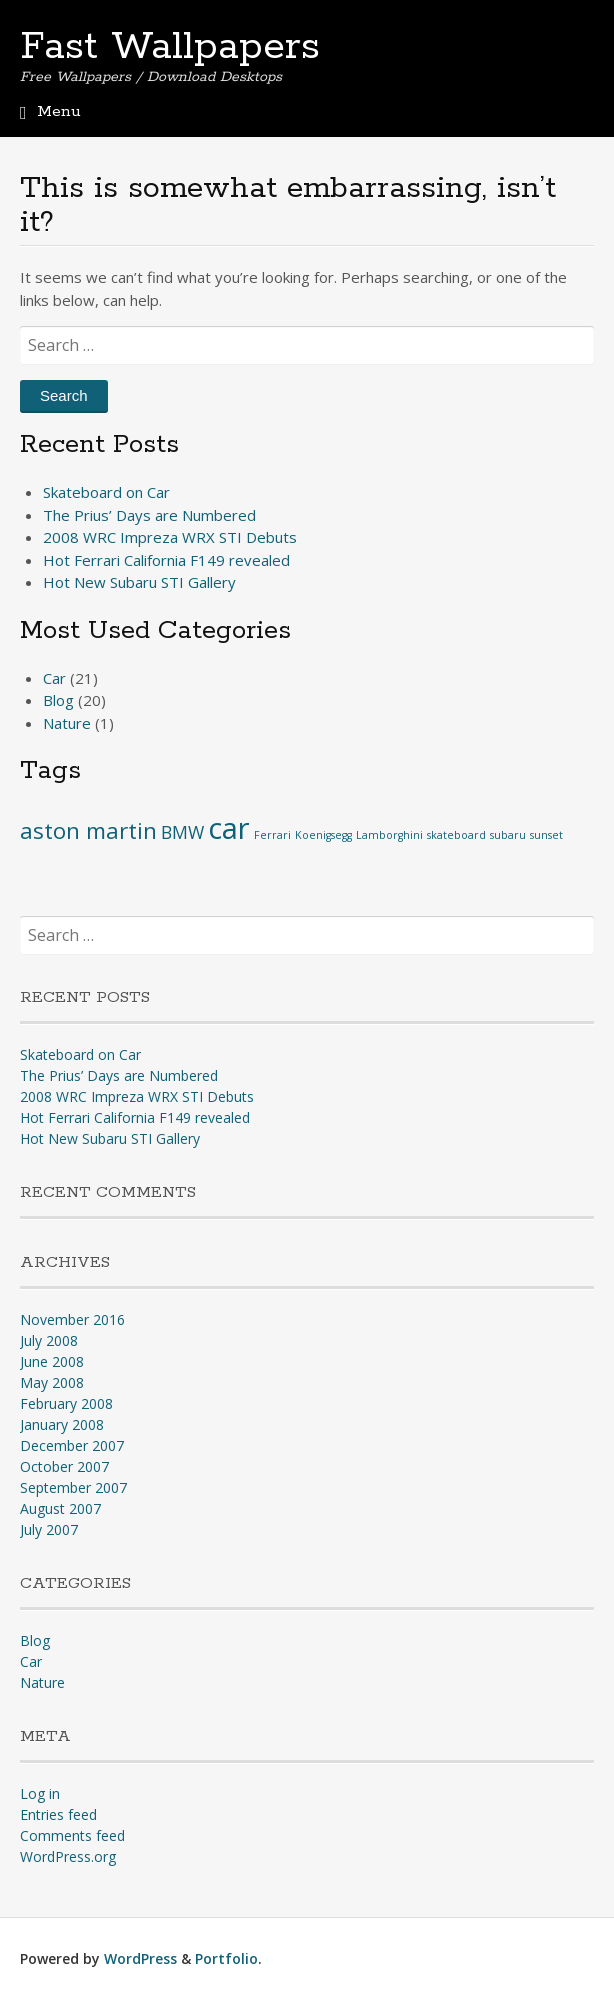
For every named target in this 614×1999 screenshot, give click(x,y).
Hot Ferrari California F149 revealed (166, 560)
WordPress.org (68, 1856)
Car (54, 678)
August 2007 (60, 1508)
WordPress (140, 1958)
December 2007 (72, 1445)
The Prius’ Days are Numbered (149, 515)
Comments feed (72, 1835)
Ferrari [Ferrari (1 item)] (272, 835)
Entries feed (58, 1814)
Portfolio (226, 1958)
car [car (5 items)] (229, 828)
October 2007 (64, 1466)
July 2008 (49, 1340)
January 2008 (62, 1424)
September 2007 (73, 1487)
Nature (67, 723)
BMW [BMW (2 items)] (182, 832)
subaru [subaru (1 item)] (508, 835)
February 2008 (66, 1403)
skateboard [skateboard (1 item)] (456, 835)
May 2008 (52, 1382)
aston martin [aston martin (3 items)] (88, 830)
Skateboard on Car (106, 492)
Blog (58, 700)
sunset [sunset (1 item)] (546, 835)
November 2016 (72, 1319)
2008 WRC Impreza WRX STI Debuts (170, 537)
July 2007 (49, 1529)
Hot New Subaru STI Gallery (139, 582)
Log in (40, 1793)
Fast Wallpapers (170, 47)
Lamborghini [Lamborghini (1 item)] (389, 835)
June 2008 (52, 1361)
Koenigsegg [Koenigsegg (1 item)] (323, 835)
